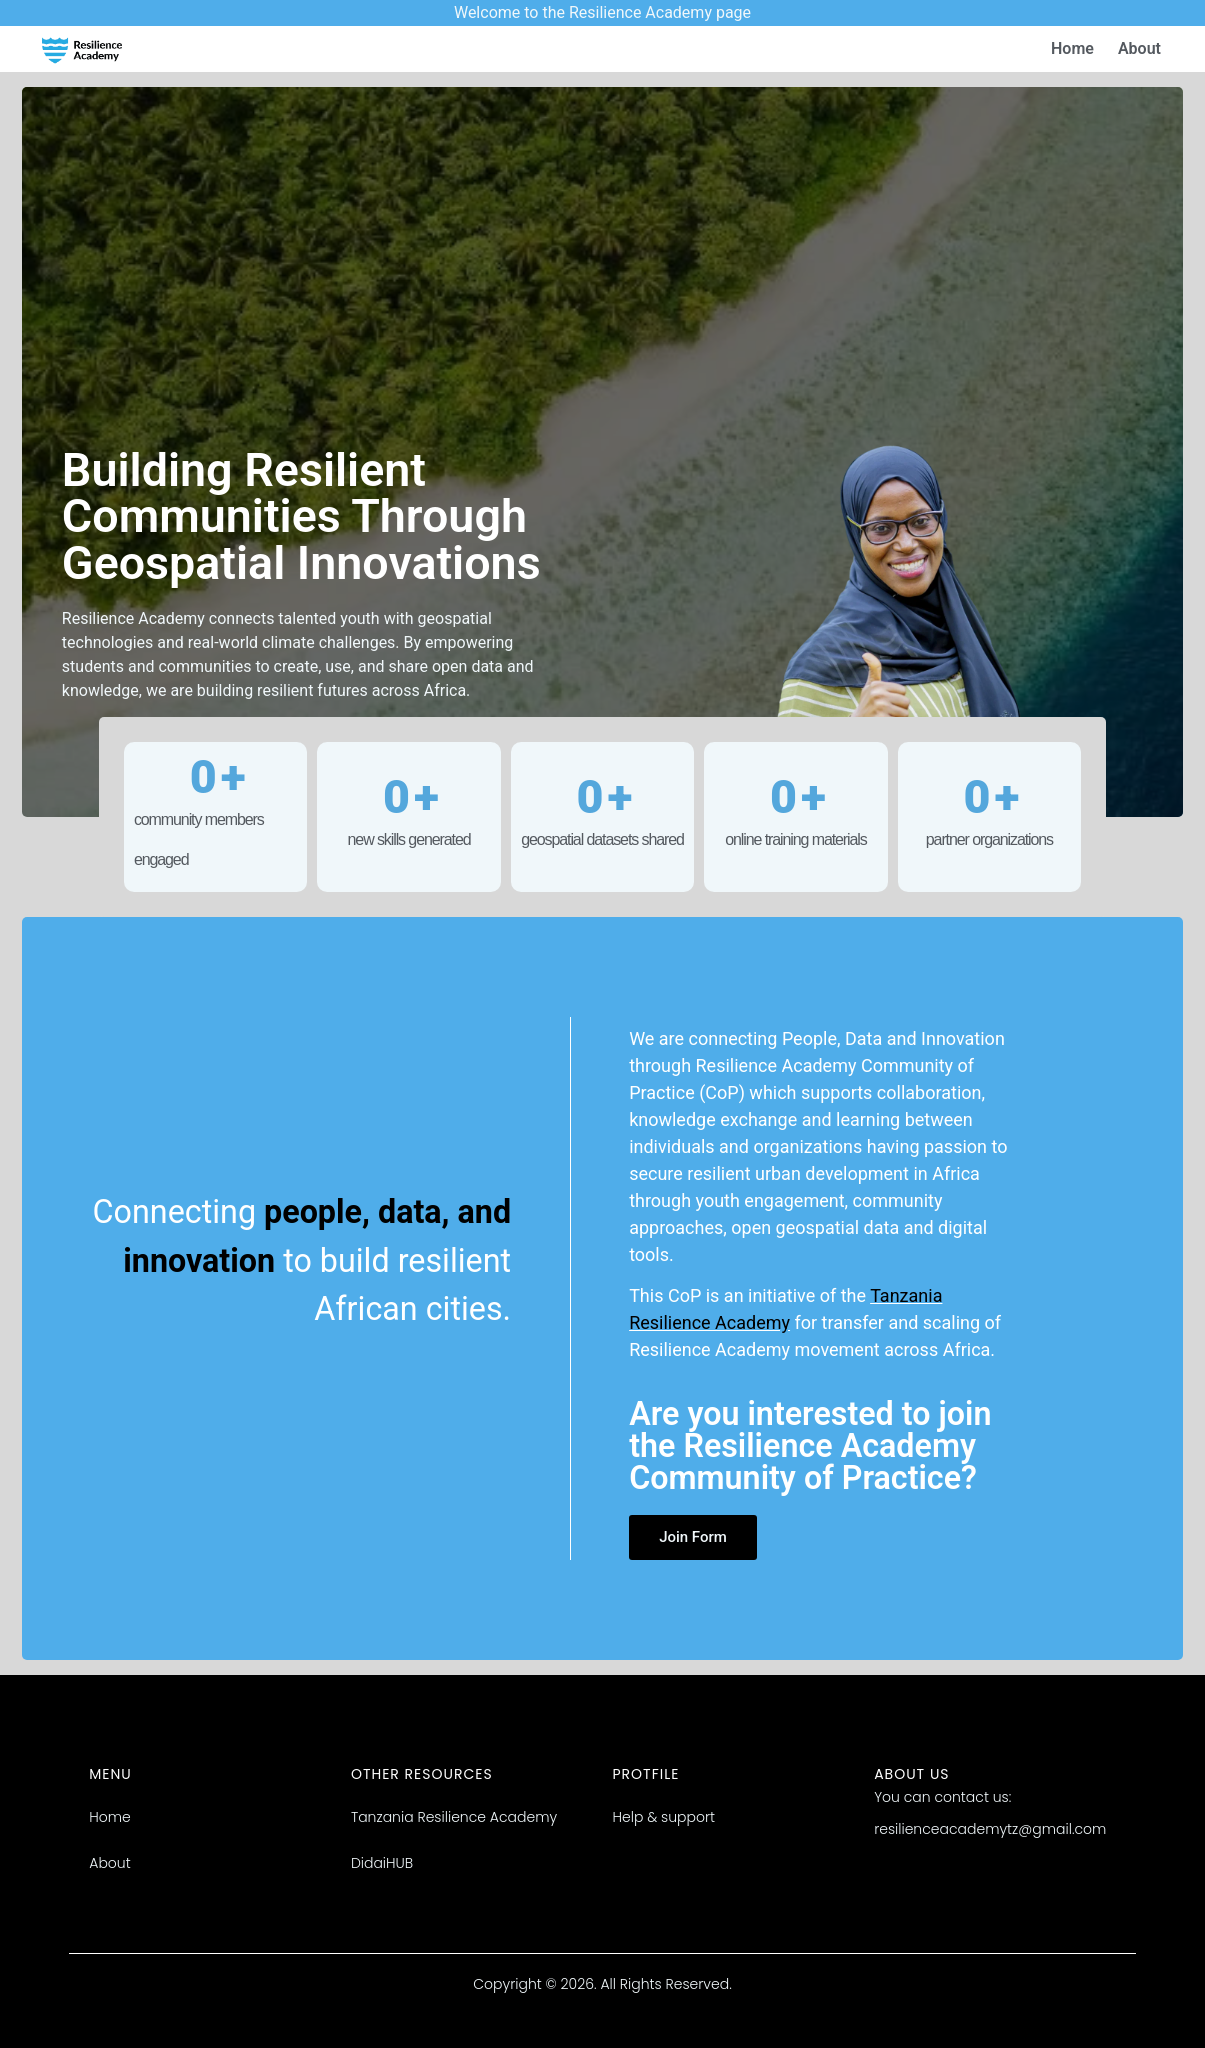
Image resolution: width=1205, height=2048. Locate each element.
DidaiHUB (382, 1863)
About (1139, 48)
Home (1072, 48)
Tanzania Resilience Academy (454, 1817)
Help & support (664, 1817)
